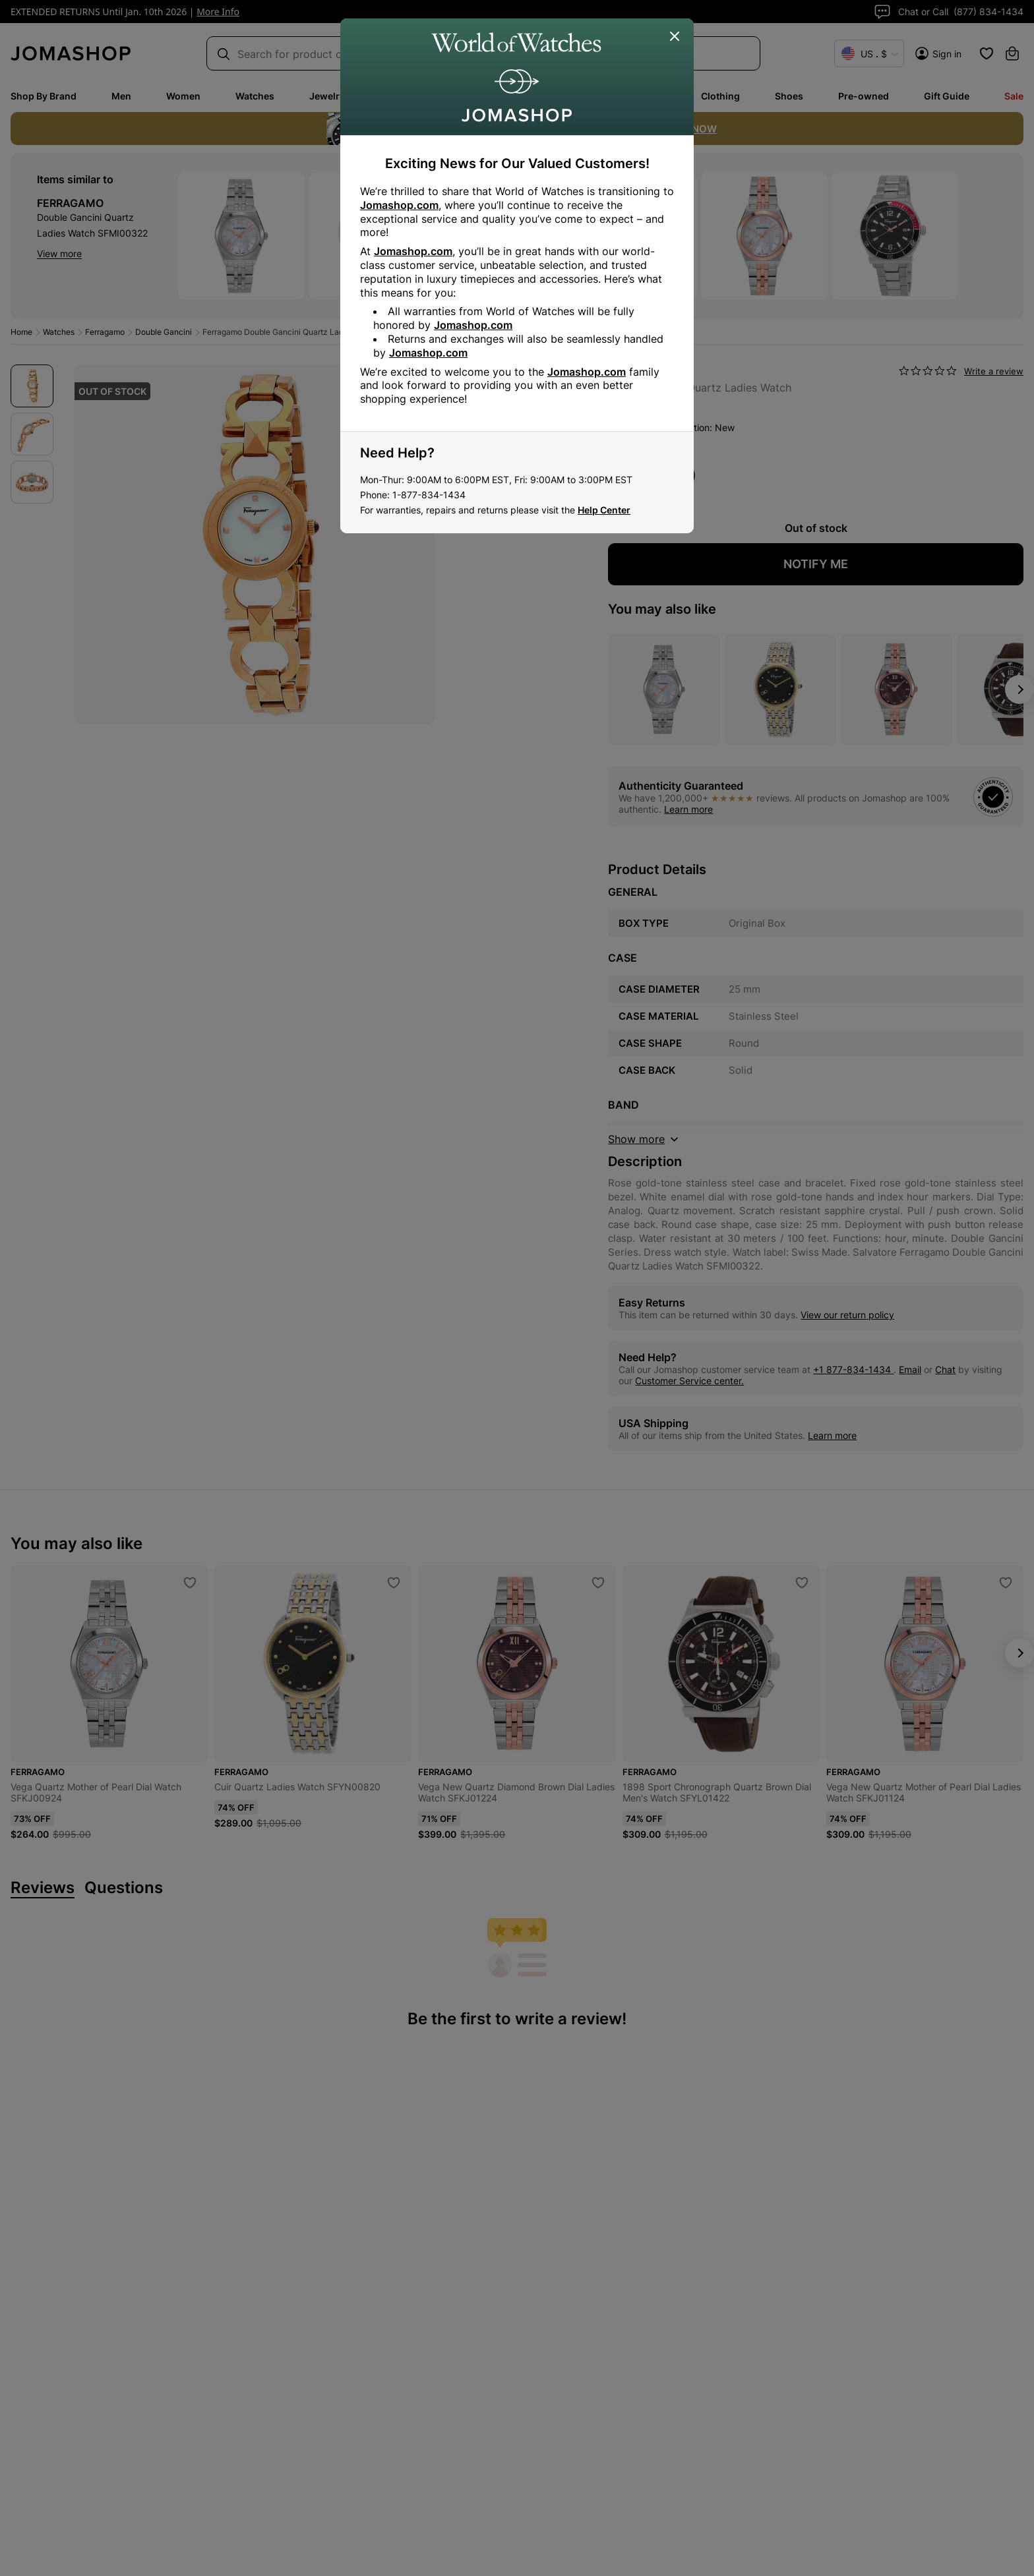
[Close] (675, 36)
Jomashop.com (399, 205)
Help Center (604, 509)
